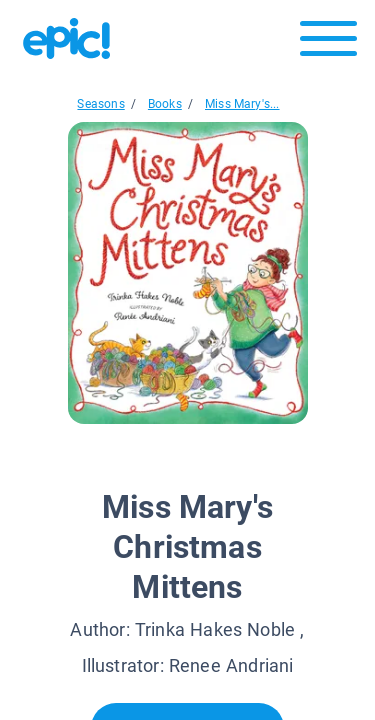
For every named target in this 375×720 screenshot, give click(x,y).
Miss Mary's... (242, 104)
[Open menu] (328, 43)
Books (165, 104)
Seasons (100, 104)
